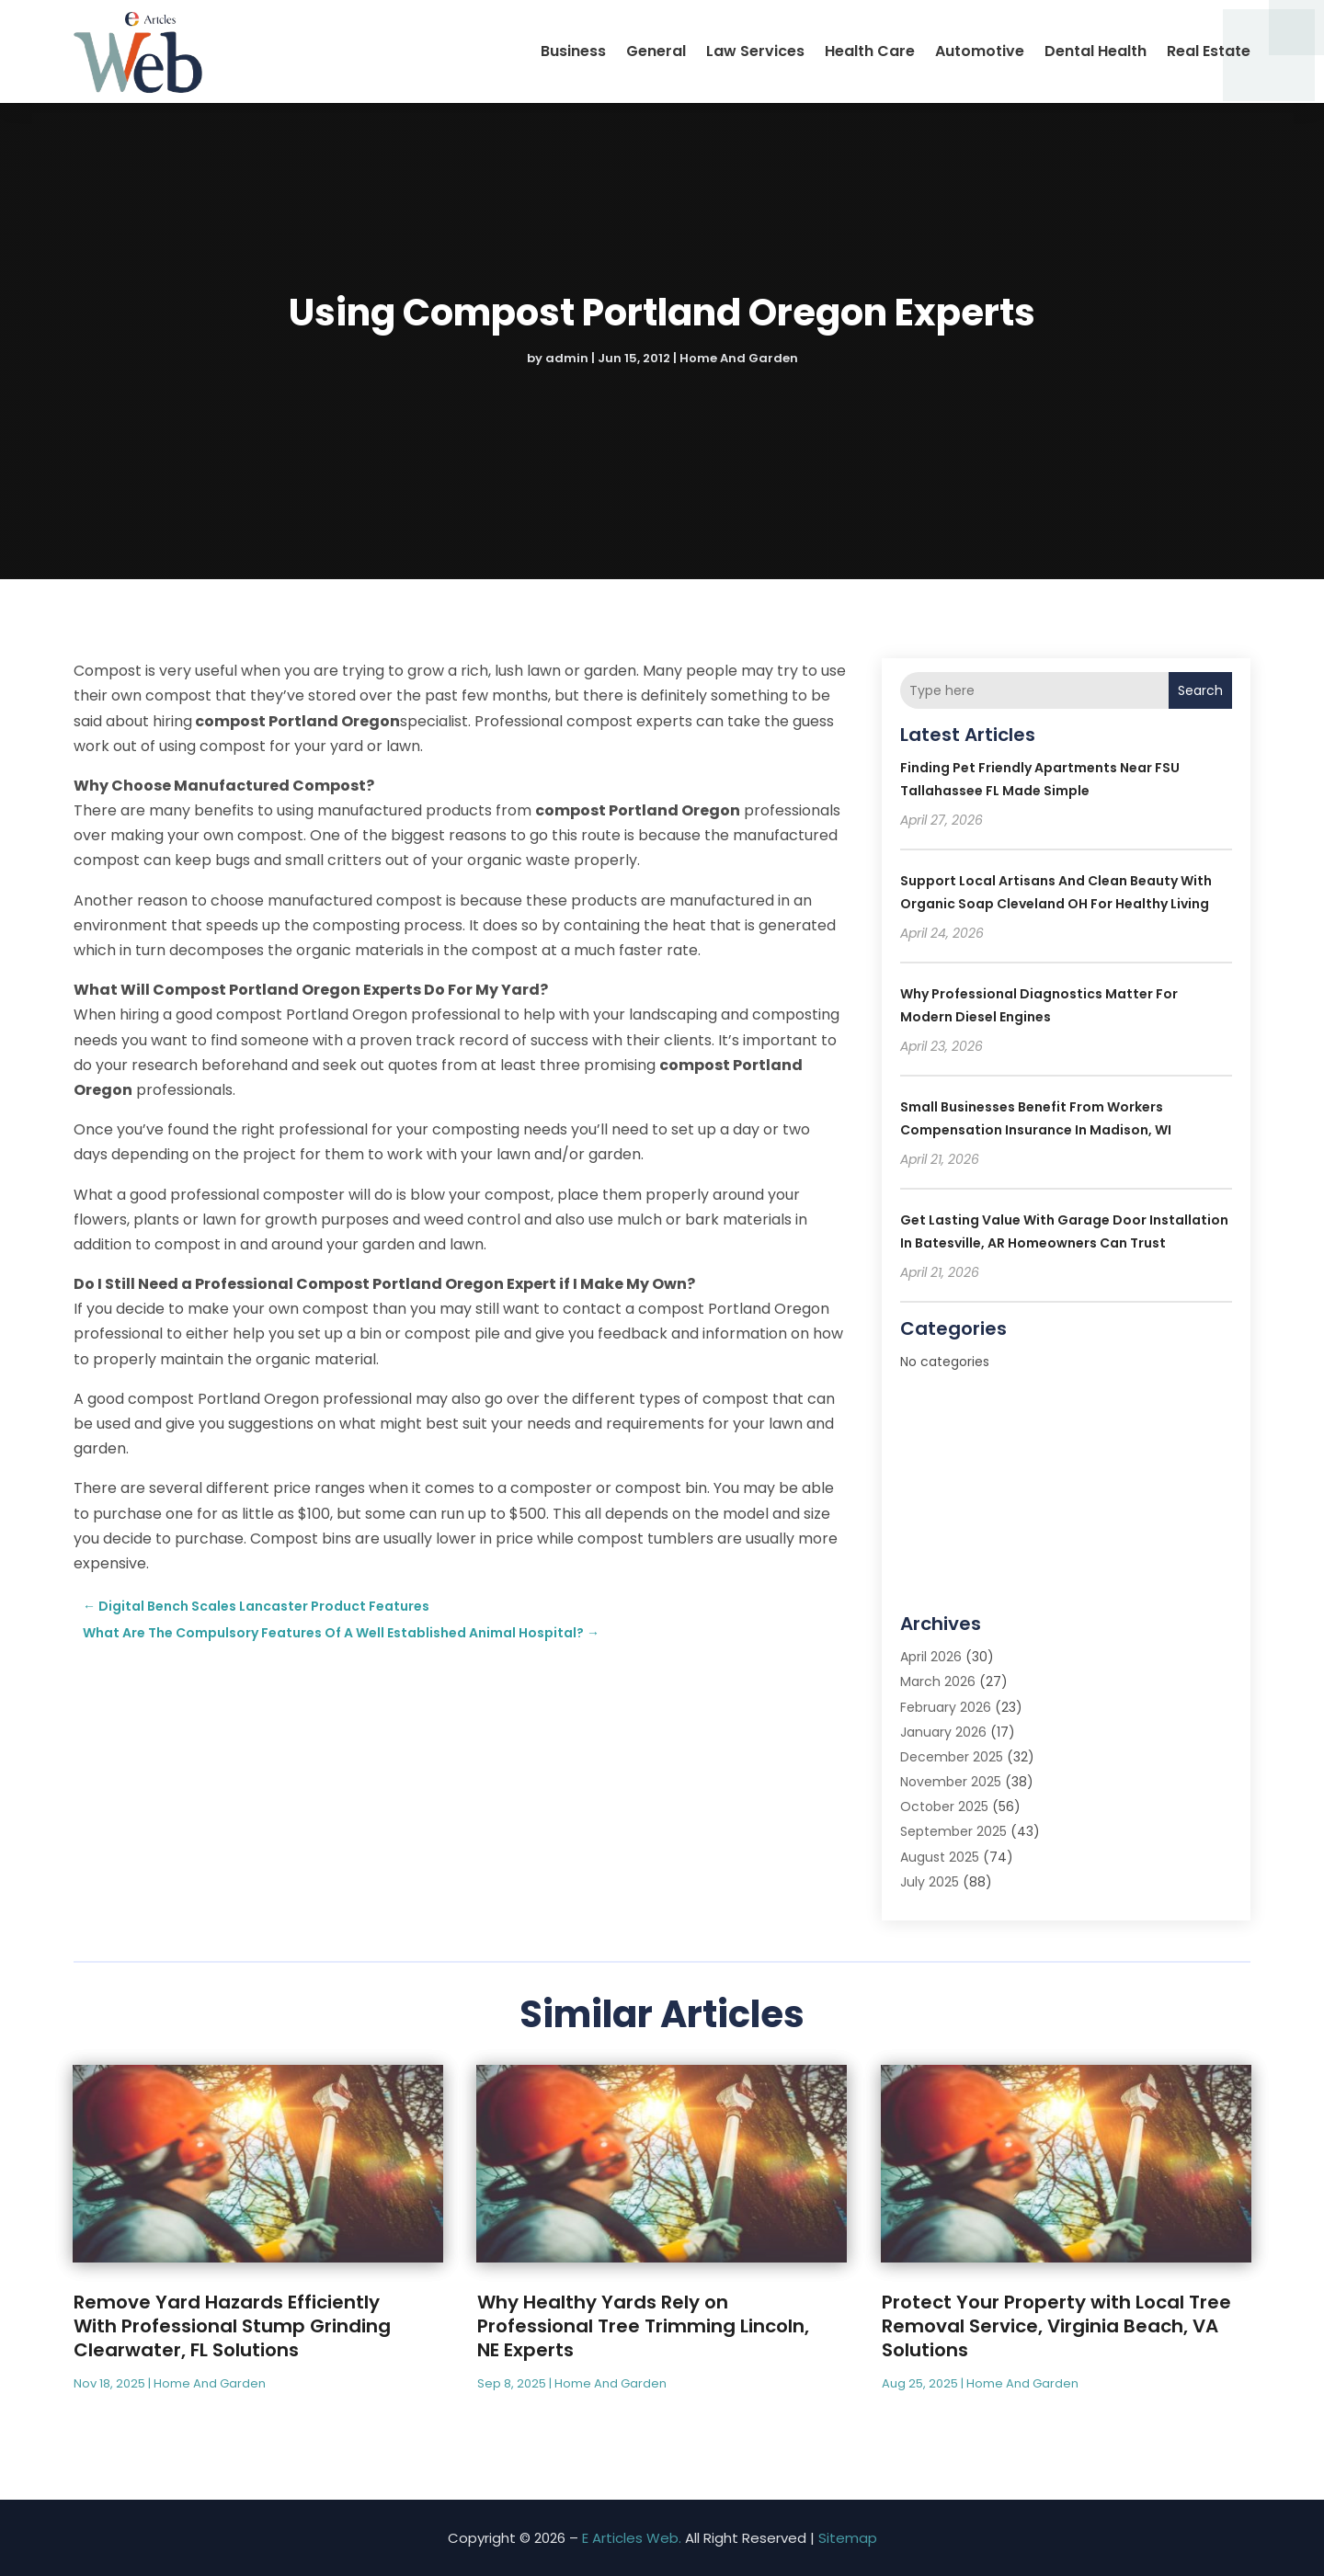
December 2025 (951, 1757)
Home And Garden (738, 358)
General (656, 51)
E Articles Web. (631, 2538)
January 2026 (943, 1732)
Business (573, 51)
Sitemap (847, 2538)
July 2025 (929, 1882)
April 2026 (931, 1656)
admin (566, 358)
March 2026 (938, 1681)
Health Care (870, 51)
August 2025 (939, 1857)
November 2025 (950, 1781)
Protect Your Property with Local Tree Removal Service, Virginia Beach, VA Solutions (1056, 2326)
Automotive (979, 51)
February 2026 (945, 1707)
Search (1200, 690)
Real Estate (1208, 51)
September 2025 (953, 1831)
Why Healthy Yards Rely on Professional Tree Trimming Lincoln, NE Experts (643, 2326)
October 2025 (944, 1806)
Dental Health (1095, 51)
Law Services (755, 51)
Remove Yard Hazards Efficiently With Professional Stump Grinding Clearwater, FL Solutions (232, 2326)
